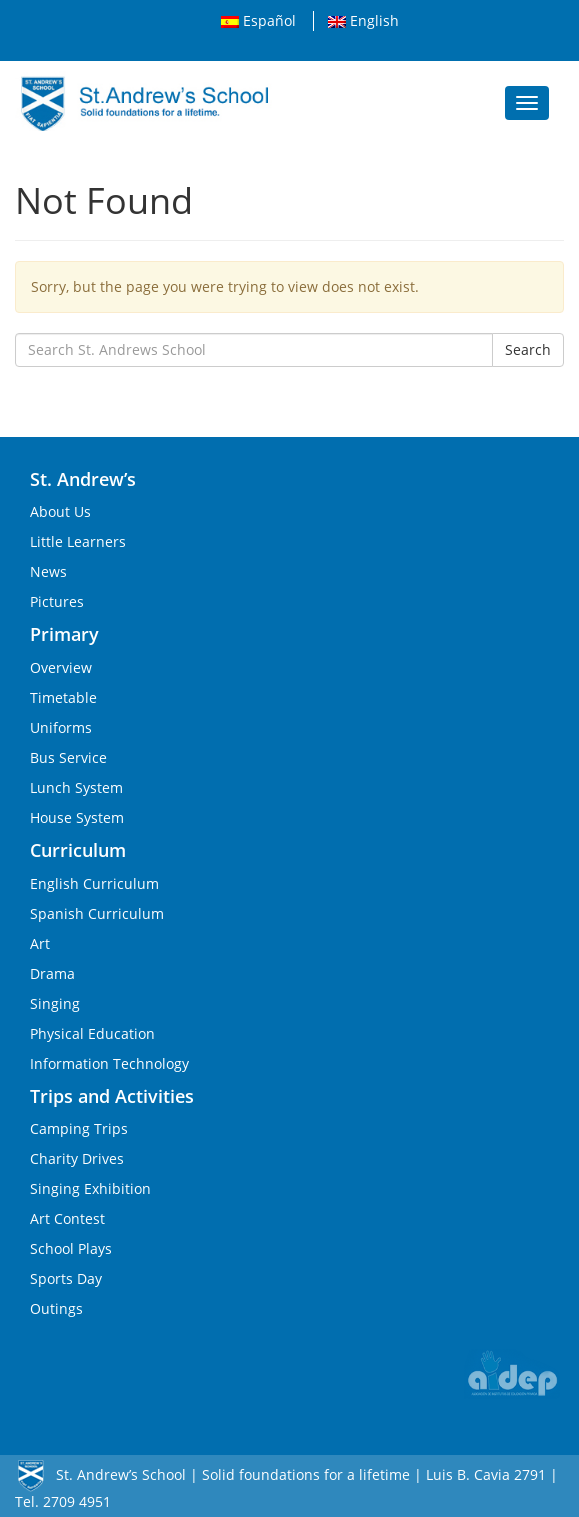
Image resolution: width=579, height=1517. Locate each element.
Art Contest (67, 1218)
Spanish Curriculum (97, 913)
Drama (52, 973)
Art (40, 943)
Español (258, 20)
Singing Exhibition (90, 1188)
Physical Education (92, 1033)
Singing (55, 1003)
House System (77, 817)
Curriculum (78, 850)
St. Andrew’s (83, 479)
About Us (60, 511)
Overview (61, 667)
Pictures (57, 601)
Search (528, 349)
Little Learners (78, 541)
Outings (56, 1308)
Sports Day (66, 1278)
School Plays (71, 1248)
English (363, 20)
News (48, 571)
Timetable (63, 697)
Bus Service (68, 757)
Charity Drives (77, 1158)
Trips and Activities (112, 1096)
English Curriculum (94, 883)
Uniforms (61, 727)
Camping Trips (79, 1128)
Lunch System (76, 787)
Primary (64, 634)
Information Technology (109, 1063)
